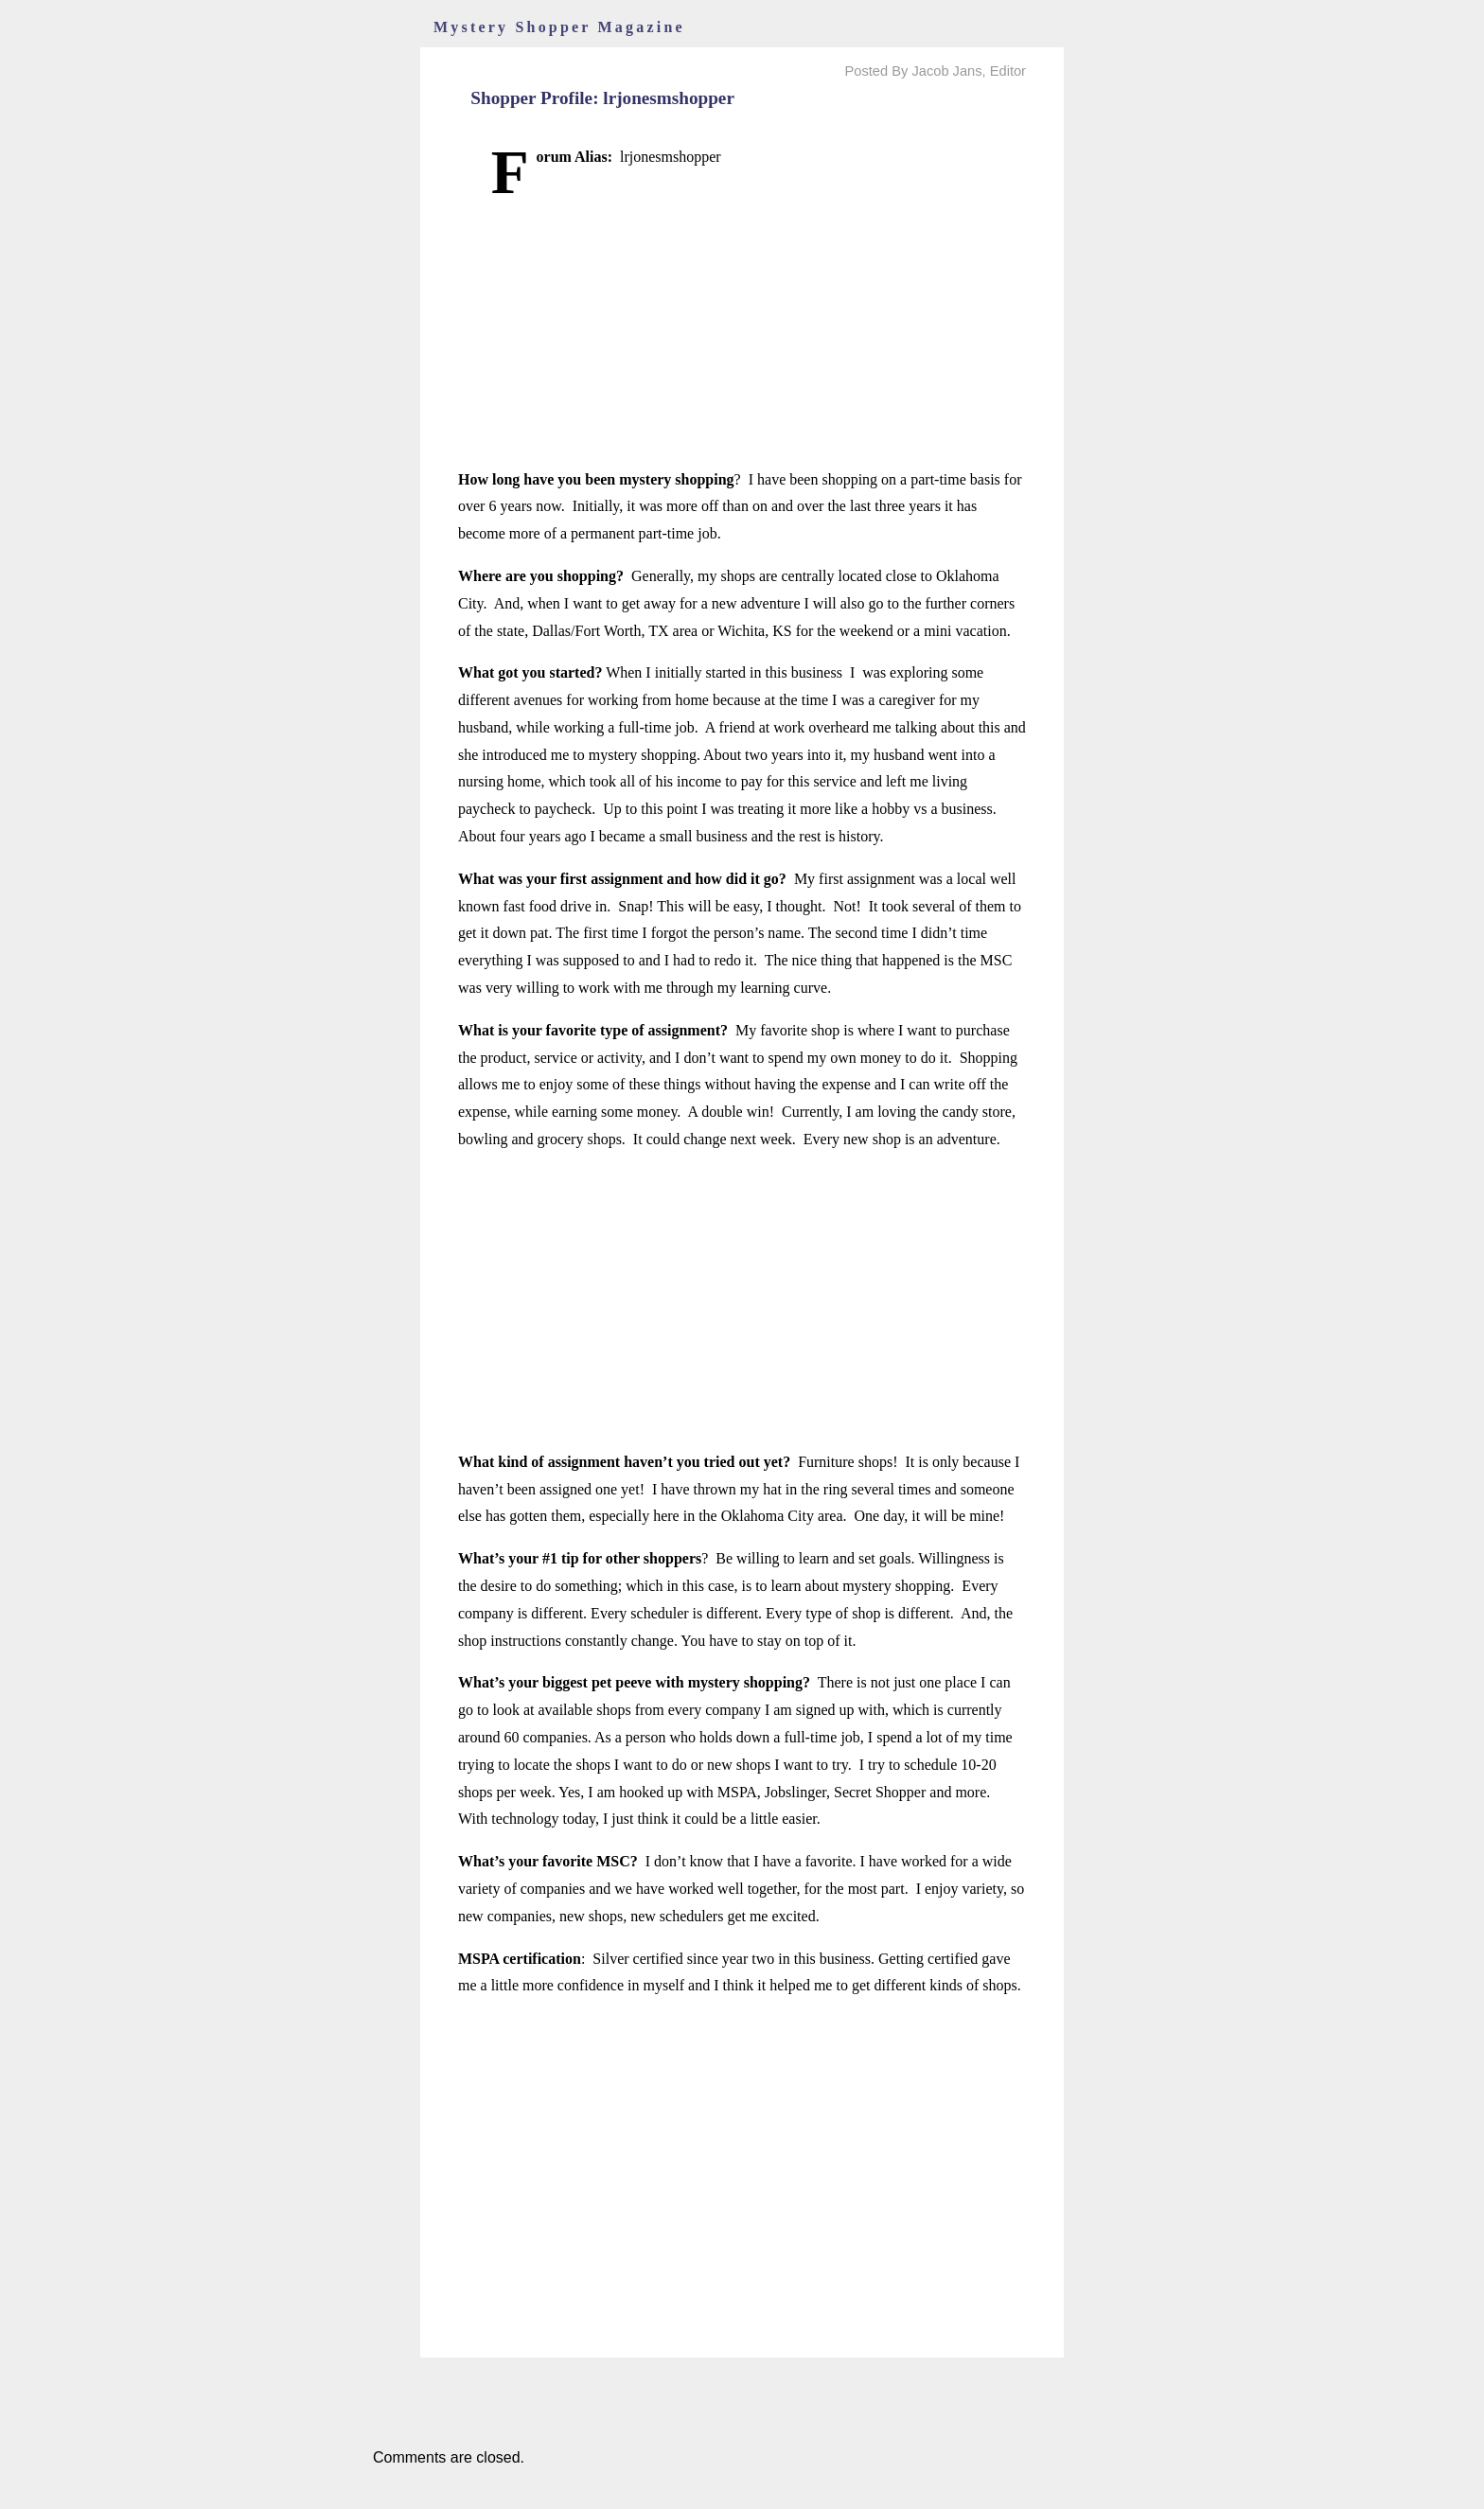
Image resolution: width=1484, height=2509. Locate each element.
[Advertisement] (742, 334)
